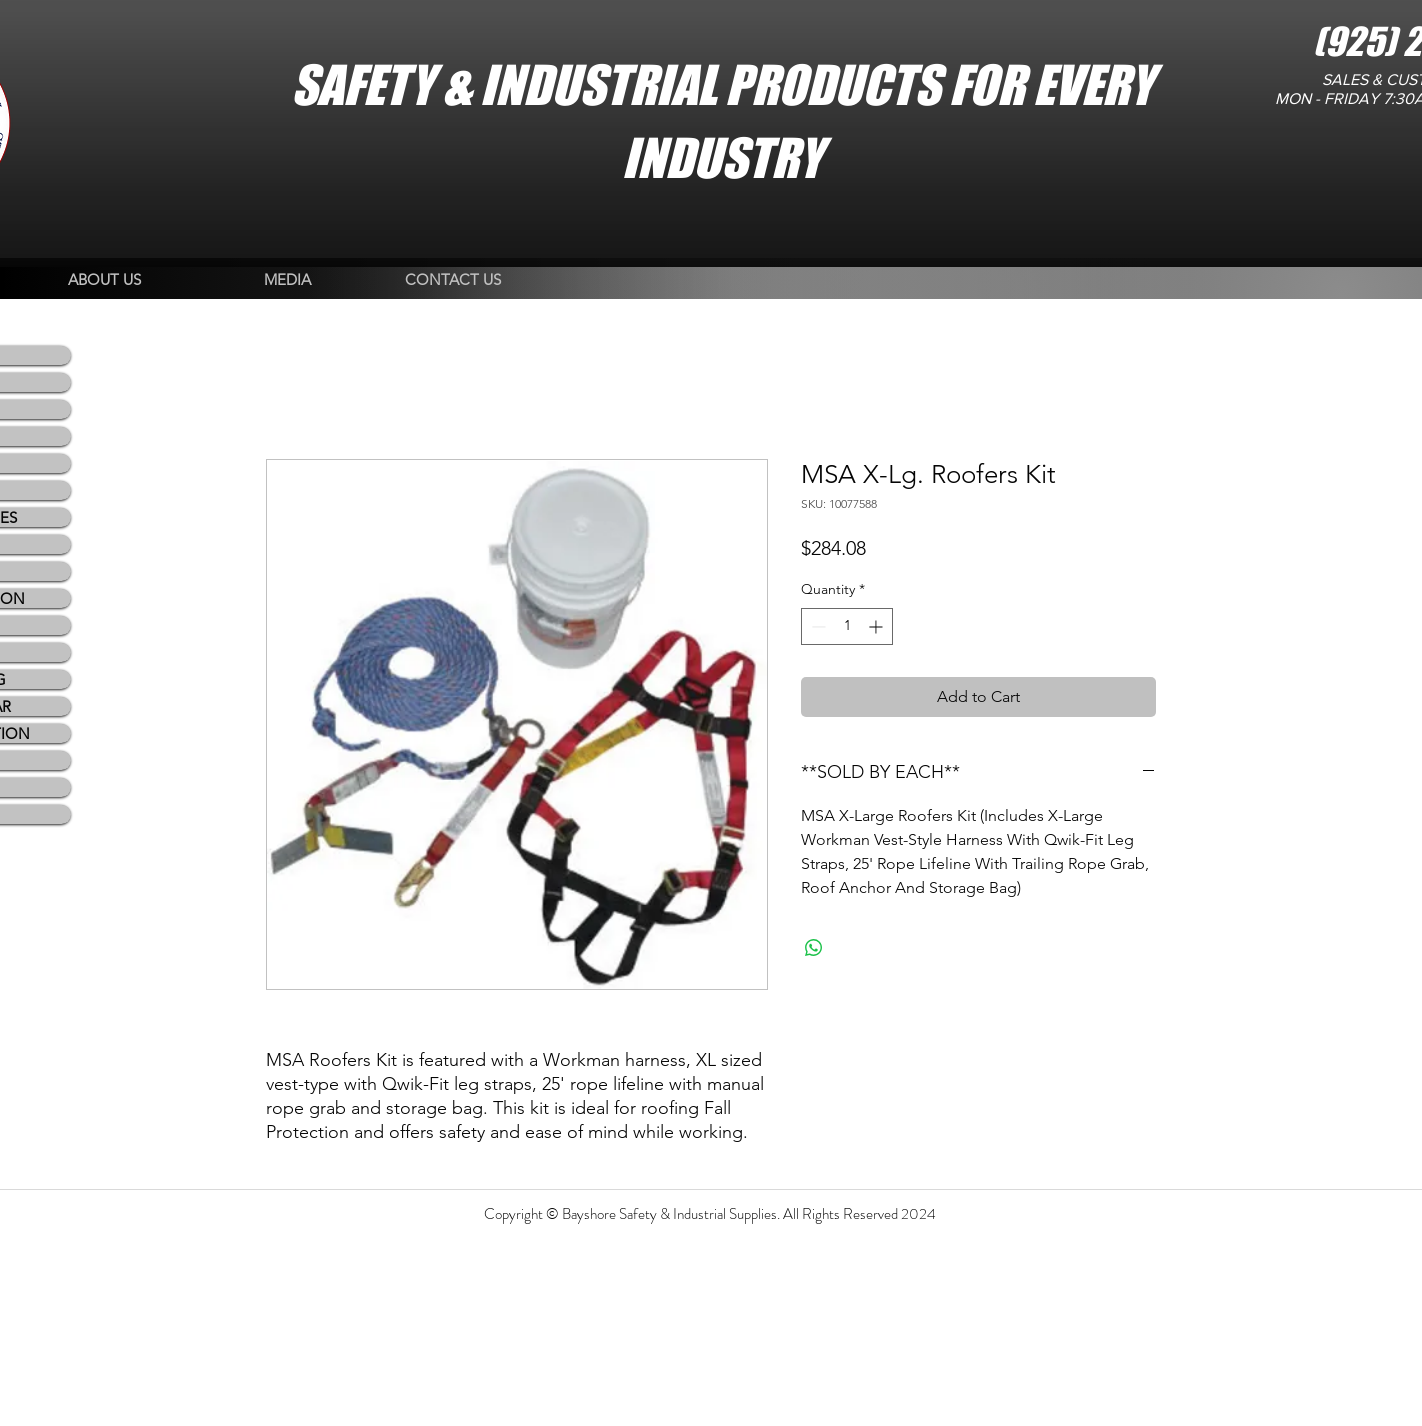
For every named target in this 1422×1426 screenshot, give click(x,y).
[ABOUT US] (104, 280)
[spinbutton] (847, 626)
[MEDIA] (287, 280)
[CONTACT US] (453, 280)
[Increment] (877, 626)
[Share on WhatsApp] (814, 948)
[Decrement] (816, 626)
